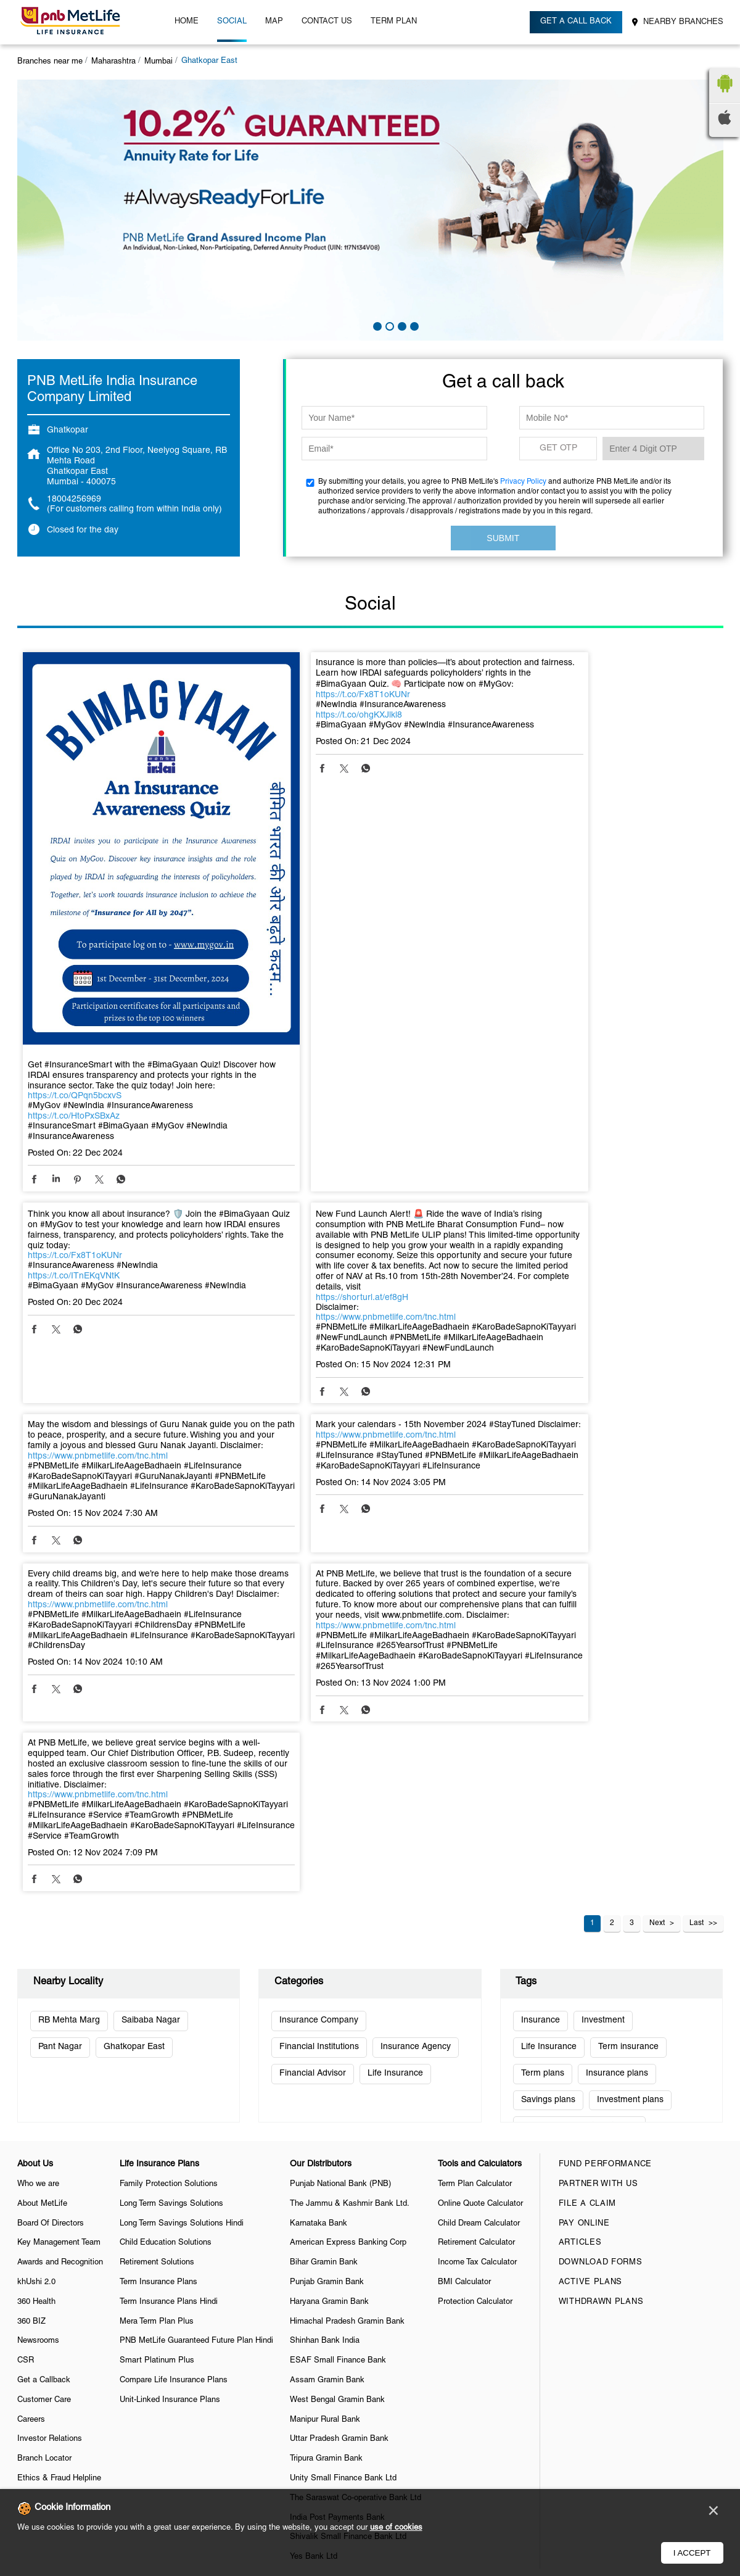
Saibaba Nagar (150, 1689)
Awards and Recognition (60, 1931)
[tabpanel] (370, 210)
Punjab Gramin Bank (327, 1951)
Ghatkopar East (134, 1716)
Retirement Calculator (476, 1912)
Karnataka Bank (318, 1892)
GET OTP (558, 448)
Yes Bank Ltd (313, 2225)
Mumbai (158, 61)
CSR (25, 2029)
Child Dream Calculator (479, 1892)
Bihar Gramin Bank (324, 1931)
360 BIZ (31, 1990)
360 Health (36, 1970)
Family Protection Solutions (169, 1853)
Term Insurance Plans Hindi (169, 1970)
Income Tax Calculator (477, 1931)
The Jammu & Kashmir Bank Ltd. (349, 1872)
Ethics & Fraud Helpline (59, 2147)
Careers (31, 2088)
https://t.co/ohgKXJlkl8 (306, 726)
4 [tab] (413, 325)
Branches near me (50, 61)
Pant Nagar (60, 1716)
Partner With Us (598, 1853)
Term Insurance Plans (158, 1951)
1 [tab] (376, 325)
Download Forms (601, 1931)
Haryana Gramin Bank (329, 1970)
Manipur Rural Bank (325, 2088)
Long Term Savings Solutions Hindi (182, 1892)
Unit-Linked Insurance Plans (170, 2069)
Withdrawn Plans (601, 1970)
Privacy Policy (523, 481)
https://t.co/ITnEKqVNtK (544, 726)
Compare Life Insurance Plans (174, 2049)
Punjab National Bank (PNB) (340, 1853)
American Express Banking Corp (348, 1912)
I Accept (692, 2552)
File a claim (587, 1872)
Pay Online (584, 1892)
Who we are (38, 1853)
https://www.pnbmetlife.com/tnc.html (98, 1263)
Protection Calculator (475, 1970)
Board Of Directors (50, 1892)
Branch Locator (44, 2127)
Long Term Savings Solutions (171, 1872)
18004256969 (74, 499)
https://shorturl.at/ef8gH (74, 1244)
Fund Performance (605, 1833)
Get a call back (576, 21)
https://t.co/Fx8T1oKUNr (310, 706)
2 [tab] (388, 325)
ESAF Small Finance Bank (338, 2029)
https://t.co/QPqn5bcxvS (74, 1031)
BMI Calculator (464, 1951)
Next (657, 1591)
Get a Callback (43, 2049)
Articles (580, 1912)
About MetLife (42, 1872)
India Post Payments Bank (337, 2186)
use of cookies (396, 2528)
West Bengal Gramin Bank (337, 2069)
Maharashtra (113, 61)
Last (696, 1591)
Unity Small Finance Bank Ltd (343, 2147)
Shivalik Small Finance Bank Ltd (348, 2206)
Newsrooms (38, 2010)
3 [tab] (401, 325)
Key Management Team (59, 1912)
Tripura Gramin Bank (326, 2127)
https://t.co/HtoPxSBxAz (74, 1052)
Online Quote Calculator (480, 1872)
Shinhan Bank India (325, 2010)
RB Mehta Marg (69, 1689)
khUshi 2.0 (36, 1951)
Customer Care (44, 2069)
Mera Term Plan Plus (157, 1990)
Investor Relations (49, 2108)
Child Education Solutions (166, 1912)
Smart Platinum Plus (157, 2029)
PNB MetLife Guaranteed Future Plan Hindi (196, 2010)
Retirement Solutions (157, 1931)
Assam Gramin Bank (327, 2049)
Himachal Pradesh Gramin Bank (347, 1990)
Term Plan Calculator (475, 1853)
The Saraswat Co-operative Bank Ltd (355, 2167)
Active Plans (590, 1951)
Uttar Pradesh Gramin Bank (339, 2108)
